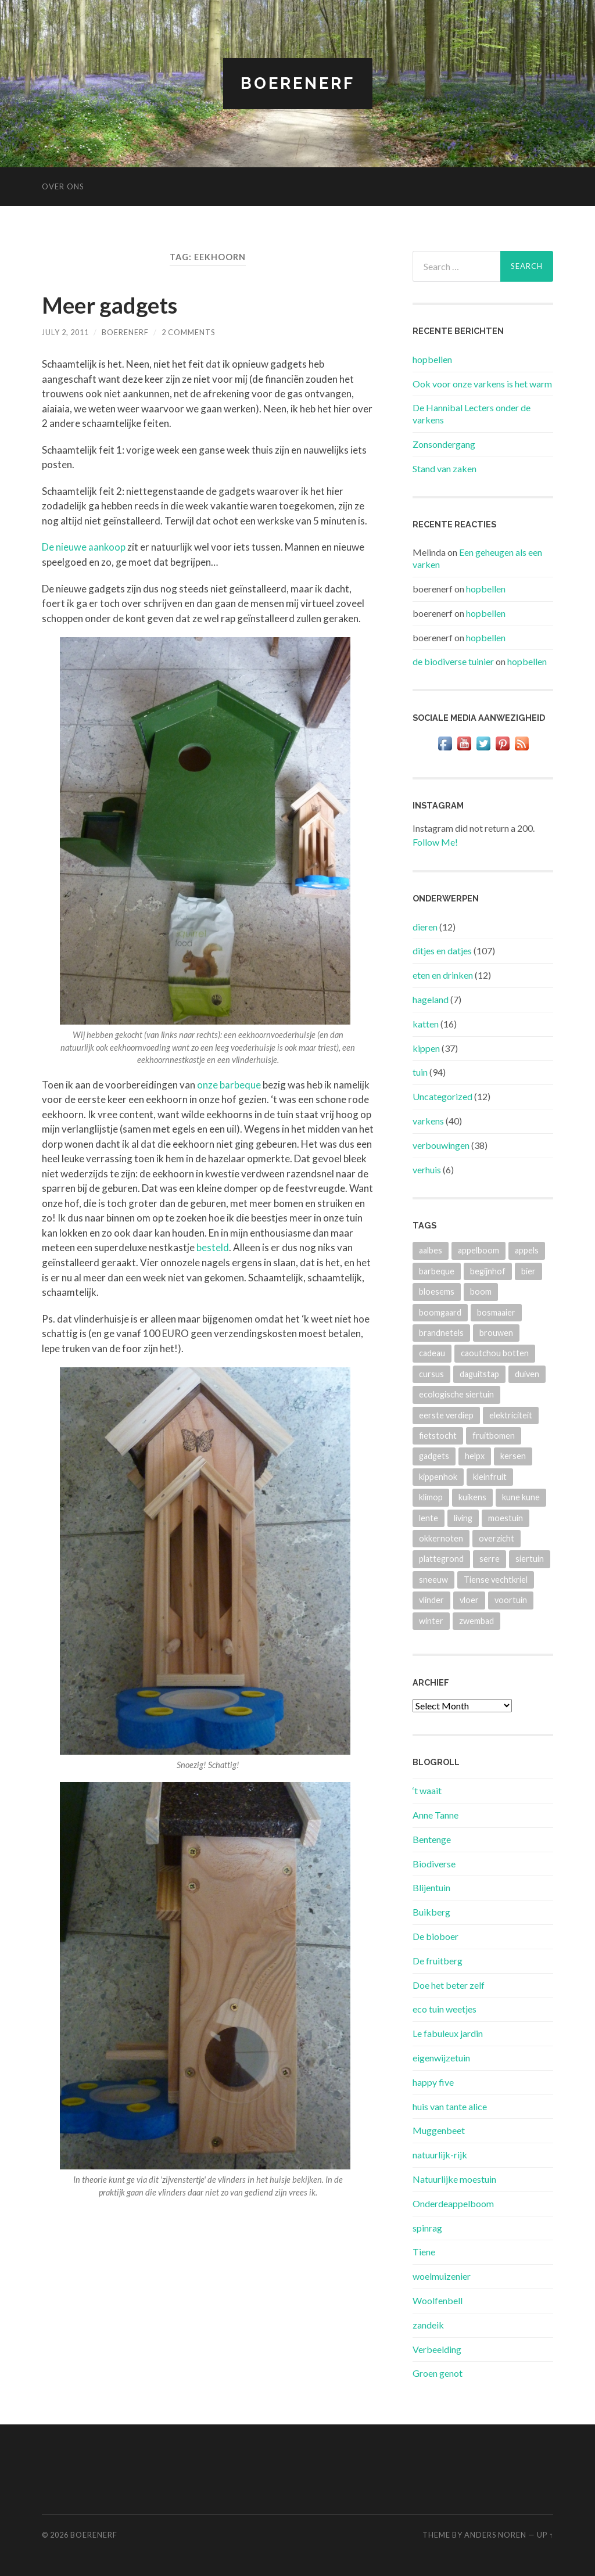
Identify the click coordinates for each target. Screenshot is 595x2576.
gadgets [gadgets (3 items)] (434, 1456)
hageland (431, 999)
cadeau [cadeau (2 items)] (432, 1353)
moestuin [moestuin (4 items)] (505, 1518)
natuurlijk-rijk (440, 2154)
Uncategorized (442, 1096)
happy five (433, 2082)
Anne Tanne (435, 1814)
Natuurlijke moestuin (454, 2179)
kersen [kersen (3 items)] (513, 1456)
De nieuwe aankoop (84, 547)
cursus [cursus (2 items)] (431, 1374)
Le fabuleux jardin (448, 2033)
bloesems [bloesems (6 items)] (436, 1291)
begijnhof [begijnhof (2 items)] (488, 1271)
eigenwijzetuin (441, 2057)
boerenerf (125, 332)
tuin (420, 1071)
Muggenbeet (439, 2130)
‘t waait (427, 1790)
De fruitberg (438, 1960)
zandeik (428, 2324)
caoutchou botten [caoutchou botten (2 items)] (495, 1353)
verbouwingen (441, 1145)
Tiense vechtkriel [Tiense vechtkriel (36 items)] (496, 1580)
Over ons (63, 186)
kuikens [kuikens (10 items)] (472, 1497)
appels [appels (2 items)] (527, 1250)
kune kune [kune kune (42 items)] (521, 1497)
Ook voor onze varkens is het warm (482, 383)
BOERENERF (297, 83)
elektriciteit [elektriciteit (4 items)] (510, 1415)
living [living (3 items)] (463, 1518)
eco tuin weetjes (444, 2008)
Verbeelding (437, 2349)
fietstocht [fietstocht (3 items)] (438, 1435)
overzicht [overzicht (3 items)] (496, 1538)
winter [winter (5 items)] (431, 1621)
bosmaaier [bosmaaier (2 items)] (496, 1312)
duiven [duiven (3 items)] (527, 1374)
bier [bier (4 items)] (528, 1271)
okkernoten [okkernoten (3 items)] (441, 1538)
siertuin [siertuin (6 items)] (529, 1559)
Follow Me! (435, 841)
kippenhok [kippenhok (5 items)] (438, 1477)
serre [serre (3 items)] (489, 1559)
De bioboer (435, 1936)
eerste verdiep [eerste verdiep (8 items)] (446, 1415)
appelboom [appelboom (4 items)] (478, 1250)
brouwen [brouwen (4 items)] (496, 1333)
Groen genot (438, 2373)
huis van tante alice (450, 2106)
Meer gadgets (112, 305)
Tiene (424, 2251)
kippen (426, 1048)
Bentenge (432, 1839)
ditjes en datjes (442, 950)
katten (426, 1023)
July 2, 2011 (65, 332)
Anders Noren (495, 2534)
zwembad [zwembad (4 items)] (476, 1621)
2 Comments (188, 332)
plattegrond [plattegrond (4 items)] (441, 1559)
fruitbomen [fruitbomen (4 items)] (493, 1435)
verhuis (427, 1169)
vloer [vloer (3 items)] (469, 1600)
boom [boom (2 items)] (481, 1291)
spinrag (427, 2227)
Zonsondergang (444, 444)
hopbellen (432, 359)
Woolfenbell (438, 2300)
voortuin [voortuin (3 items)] (510, 1600)
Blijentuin (431, 1887)
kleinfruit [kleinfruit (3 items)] (490, 1477)
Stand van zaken (444, 468)
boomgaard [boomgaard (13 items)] (440, 1312)
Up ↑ (545, 2534)
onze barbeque (229, 1084)
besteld (212, 1247)
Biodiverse (434, 1863)
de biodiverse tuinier (453, 661)
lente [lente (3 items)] (428, 1518)
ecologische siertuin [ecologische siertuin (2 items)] (456, 1394)
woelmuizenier (442, 2276)
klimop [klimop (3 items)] (431, 1497)
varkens (428, 1120)
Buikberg (431, 1911)
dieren (425, 926)
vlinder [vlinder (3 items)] (431, 1600)
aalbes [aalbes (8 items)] (430, 1250)
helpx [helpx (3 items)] (475, 1456)
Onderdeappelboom (453, 2203)
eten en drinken (443, 974)
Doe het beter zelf (449, 1985)
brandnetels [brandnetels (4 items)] (441, 1333)
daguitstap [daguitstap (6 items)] (479, 1374)
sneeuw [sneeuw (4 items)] (433, 1580)
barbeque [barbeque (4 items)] (436, 1271)
